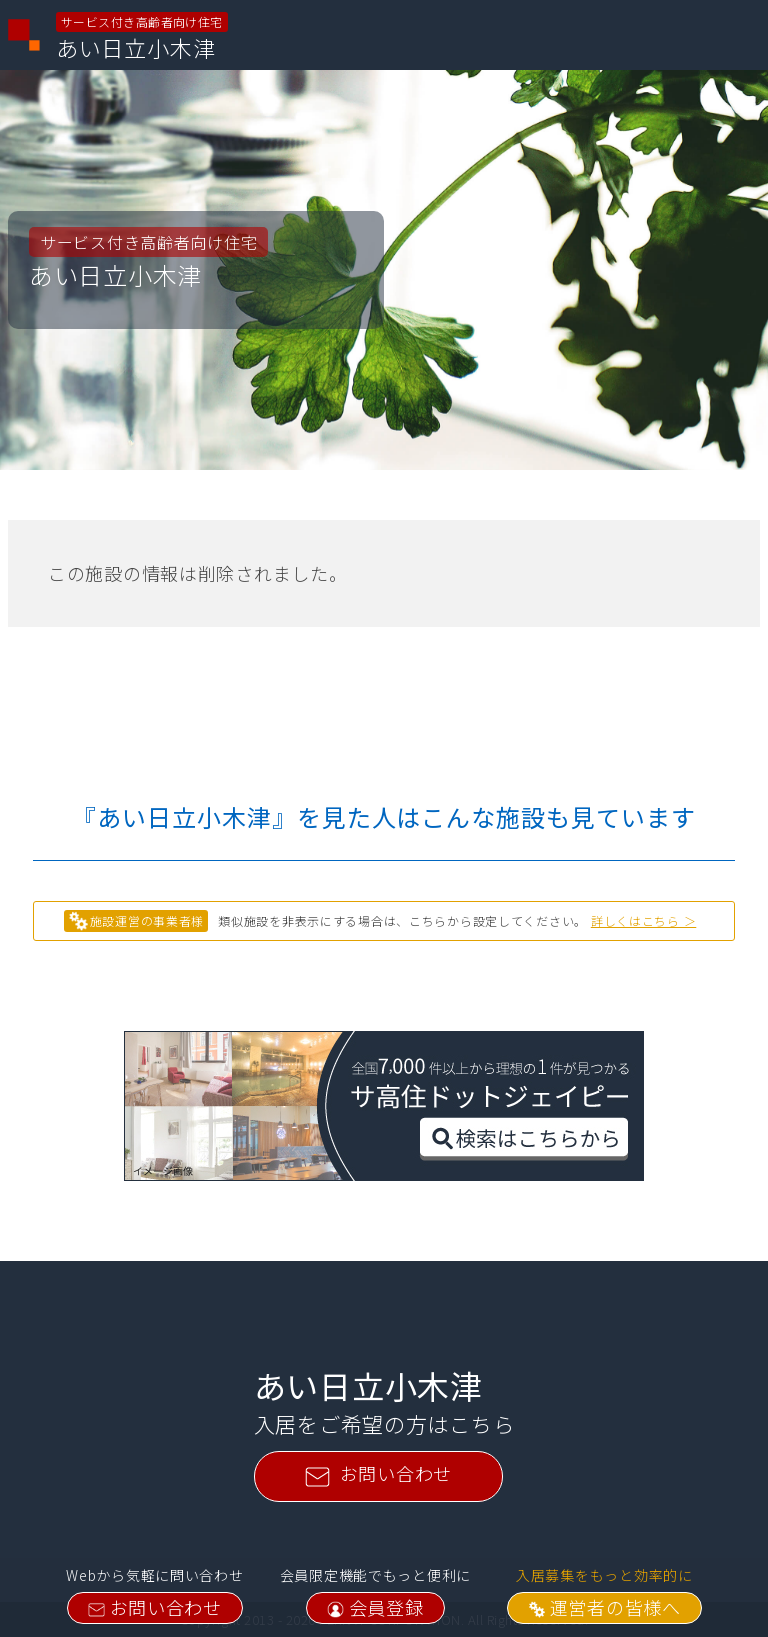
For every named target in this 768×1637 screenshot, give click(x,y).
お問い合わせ (155, 1607)
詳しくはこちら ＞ (643, 920)
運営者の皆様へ (604, 1607)
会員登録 (375, 1607)
